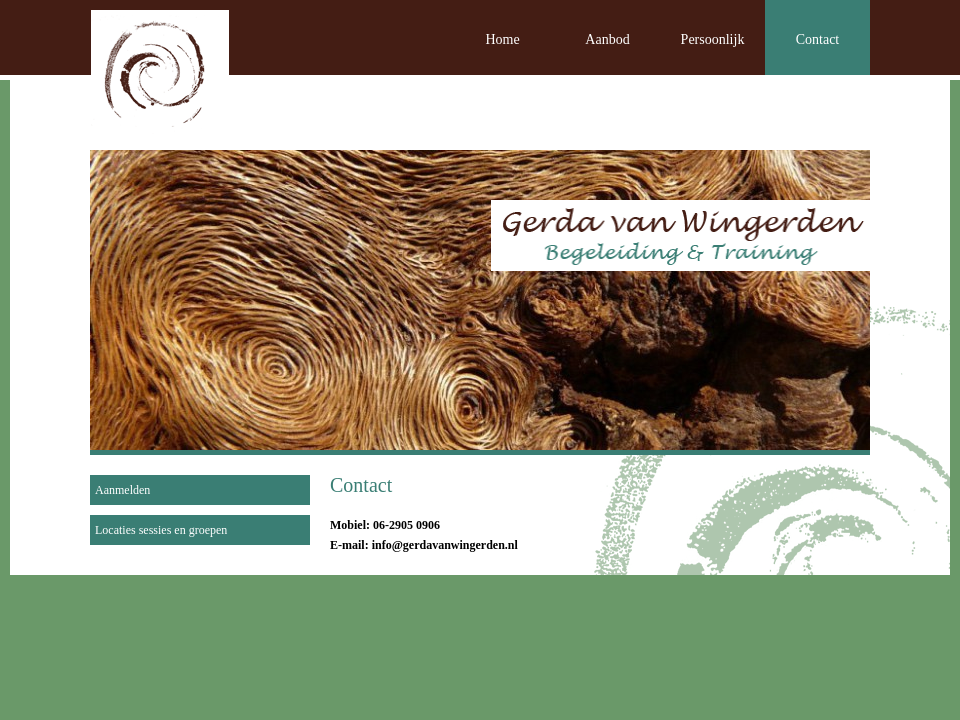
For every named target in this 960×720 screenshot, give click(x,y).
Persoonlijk (713, 39)
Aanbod (607, 39)
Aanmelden (122, 490)
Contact (818, 39)
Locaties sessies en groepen (161, 530)
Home (502, 39)
